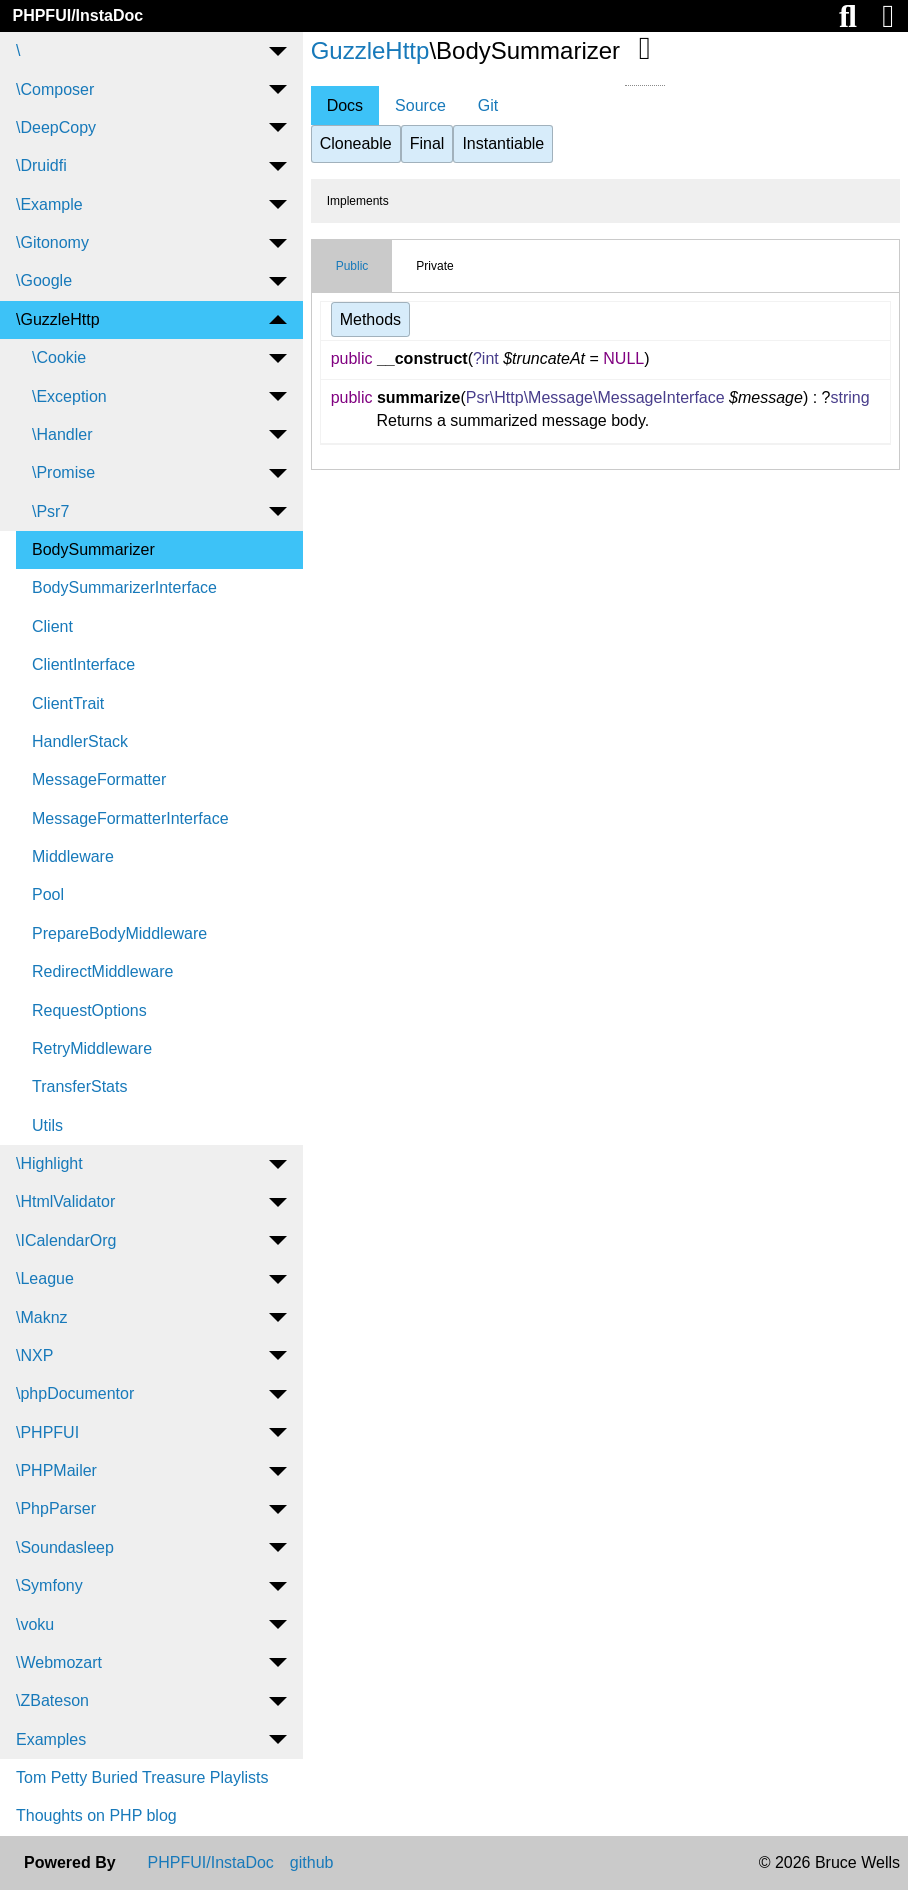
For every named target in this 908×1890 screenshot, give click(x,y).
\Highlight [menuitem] (49, 1163)
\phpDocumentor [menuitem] (75, 1393)
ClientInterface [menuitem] (83, 664)
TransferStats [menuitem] (79, 1086)
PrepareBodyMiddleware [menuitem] (119, 933)
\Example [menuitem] (49, 204)
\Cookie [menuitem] (59, 357)
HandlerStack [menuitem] (80, 741)
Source (420, 105)
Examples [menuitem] (51, 1739)
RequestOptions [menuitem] (89, 1010)
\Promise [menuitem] (63, 472)
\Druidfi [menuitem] (41, 165)
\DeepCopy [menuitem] (56, 127)
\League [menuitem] (45, 1278)
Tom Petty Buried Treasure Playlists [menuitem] (142, 1777)
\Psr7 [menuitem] (50, 511)
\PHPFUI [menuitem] (47, 1432)
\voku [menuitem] (35, 1624)
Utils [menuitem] (47, 1125)
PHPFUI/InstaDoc (77, 15)
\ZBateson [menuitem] (52, 1700)
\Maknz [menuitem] (42, 1317)
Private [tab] (434, 266)
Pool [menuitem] (48, 894)
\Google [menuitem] (44, 280)
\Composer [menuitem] (55, 89)
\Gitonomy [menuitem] (52, 242)
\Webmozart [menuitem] (59, 1662)
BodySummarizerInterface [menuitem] (124, 587)
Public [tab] (352, 266)
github (312, 1863)
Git (488, 105)
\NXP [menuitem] (34, 1355)
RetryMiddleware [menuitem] (92, 1048)
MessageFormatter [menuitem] (99, 779)
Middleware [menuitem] (73, 856)
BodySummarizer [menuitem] (93, 549)
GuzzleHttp (370, 50)
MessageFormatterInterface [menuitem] (130, 818)
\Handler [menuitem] (62, 434)
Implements (358, 201)
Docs (345, 105)
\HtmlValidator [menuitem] (65, 1201)
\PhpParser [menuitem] (56, 1508)
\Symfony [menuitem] (49, 1585)
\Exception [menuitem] (69, 396)
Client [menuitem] (52, 626)
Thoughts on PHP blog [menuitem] (96, 1815)
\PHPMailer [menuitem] (56, 1470)
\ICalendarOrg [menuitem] (66, 1240)
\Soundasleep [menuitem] (65, 1547)
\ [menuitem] (18, 50)
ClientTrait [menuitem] (68, 703)
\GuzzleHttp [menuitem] (58, 319)
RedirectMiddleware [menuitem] (102, 971)
